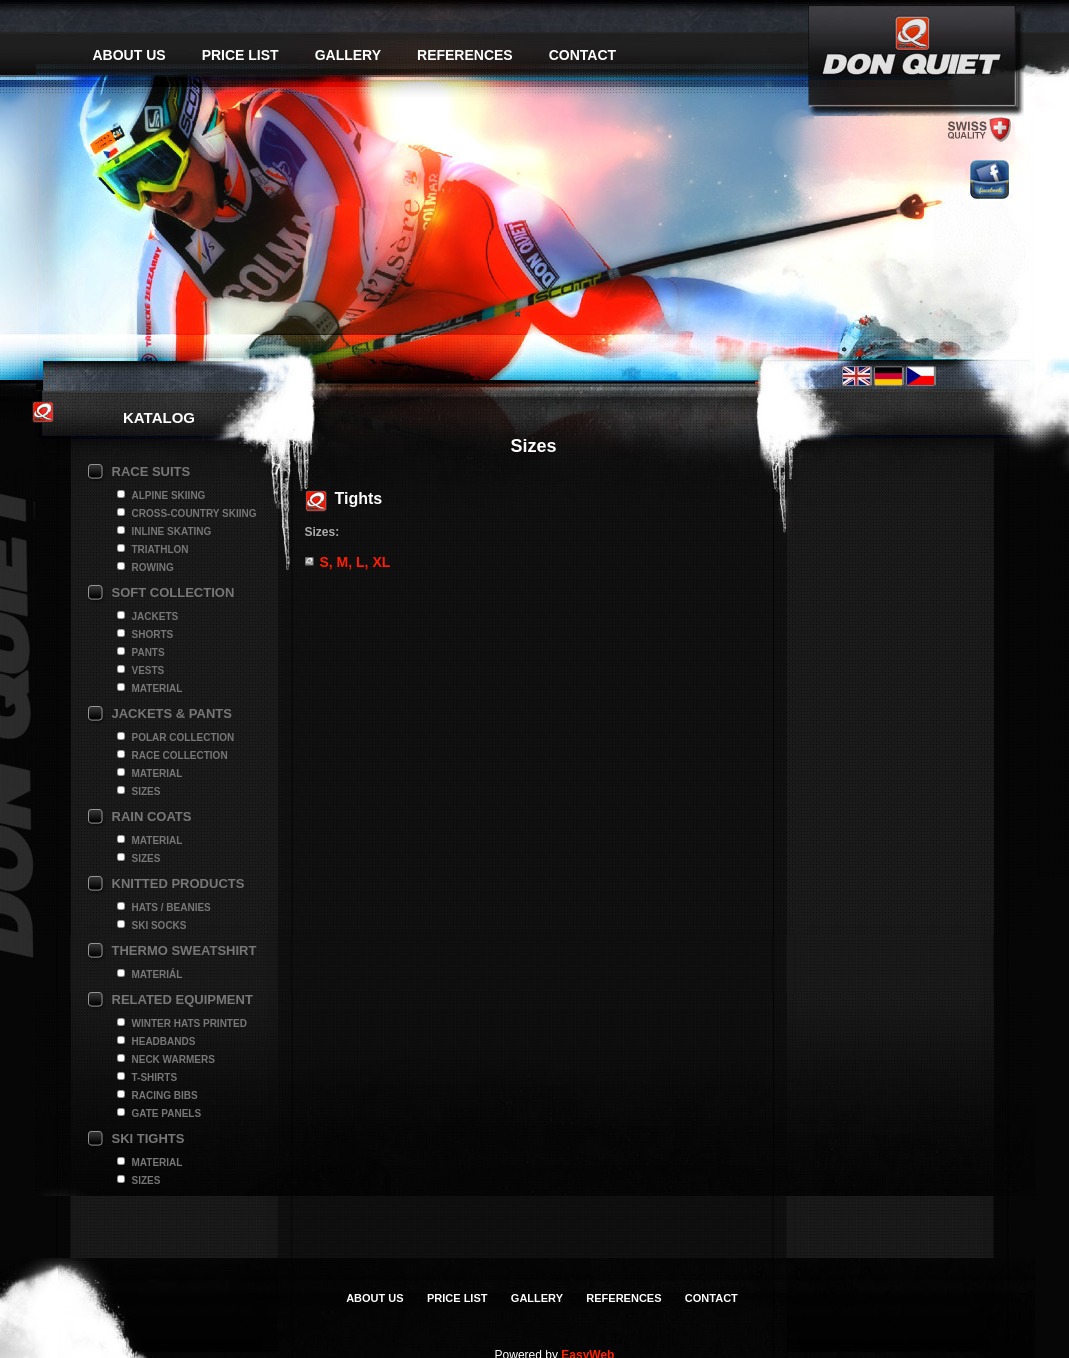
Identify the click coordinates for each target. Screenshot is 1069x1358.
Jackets (155, 616)
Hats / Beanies (171, 907)
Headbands (164, 1041)
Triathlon (160, 549)
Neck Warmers (173, 1059)
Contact (582, 55)
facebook (989, 179)
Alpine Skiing (169, 495)
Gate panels (167, 1113)
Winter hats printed (189, 1023)
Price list (240, 55)
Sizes (146, 791)
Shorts (153, 634)
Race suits (151, 471)
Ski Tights (148, 1138)
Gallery (348, 55)
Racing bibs (165, 1095)
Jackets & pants (172, 713)
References (465, 55)
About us (129, 55)
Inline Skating (172, 531)
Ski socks (159, 925)
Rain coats (152, 816)
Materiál (157, 974)
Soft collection (173, 592)
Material (157, 688)
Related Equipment (182, 999)
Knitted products (178, 883)
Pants (148, 652)
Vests (148, 670)
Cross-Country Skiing (194, 513)
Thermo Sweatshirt (184, 950)
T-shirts (155, 1077)
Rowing (153, 567)
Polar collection (183, 737)
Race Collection (180, 755)
